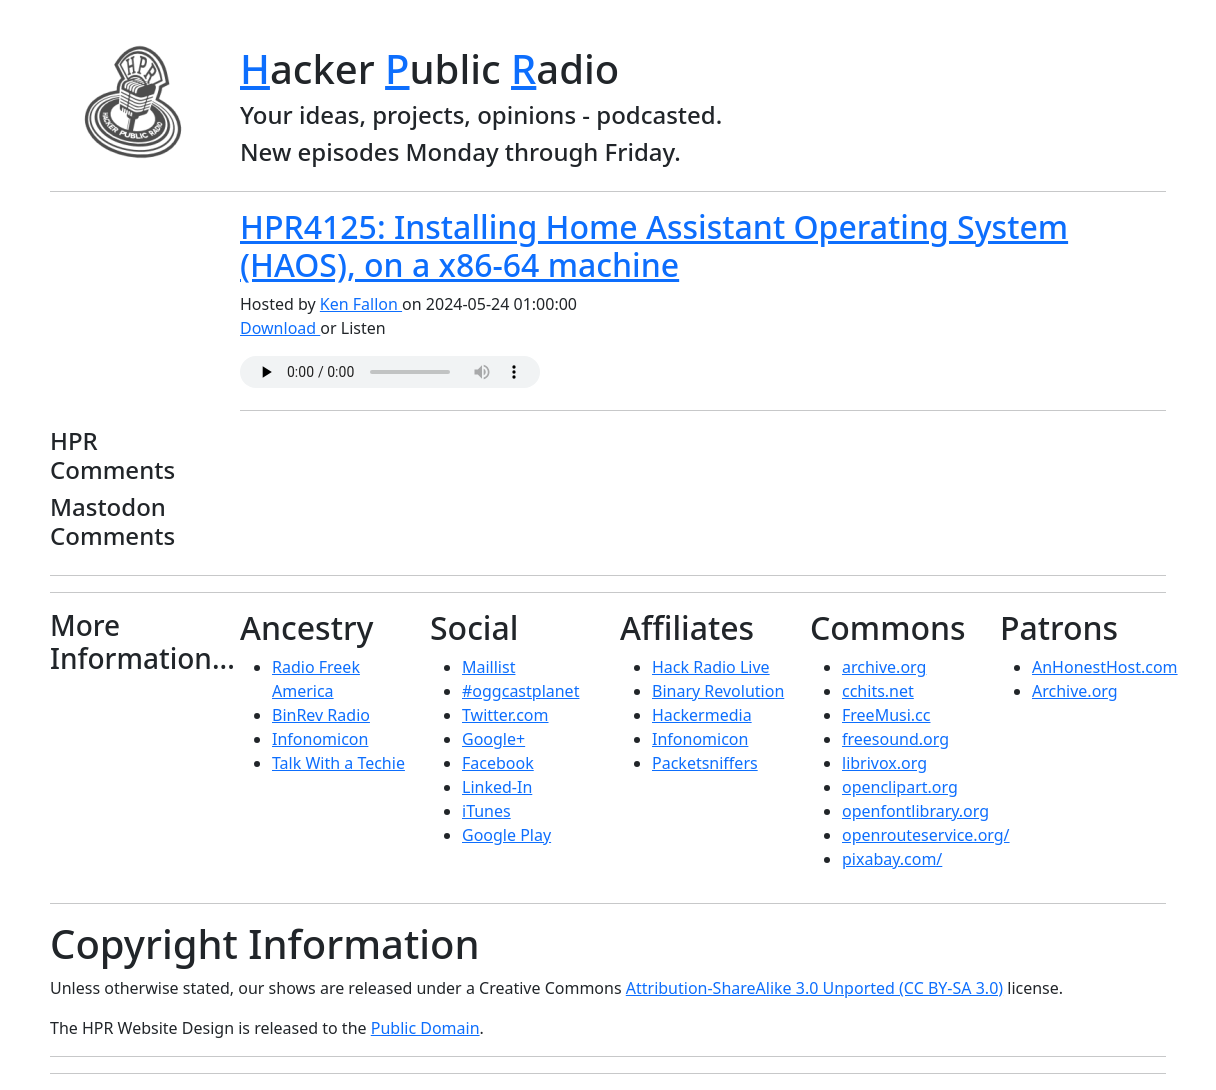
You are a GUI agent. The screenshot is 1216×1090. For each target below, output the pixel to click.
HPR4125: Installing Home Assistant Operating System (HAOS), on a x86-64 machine (654, 245)
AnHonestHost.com (1105, 667)
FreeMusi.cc (886, 715)
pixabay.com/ (892, 859)
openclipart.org (900, 787)
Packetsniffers (705, 763)
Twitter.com (505, 715)
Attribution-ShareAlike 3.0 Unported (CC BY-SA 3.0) (814, 988)
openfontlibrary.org (915, 811)
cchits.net (878, 691)
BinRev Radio (321, 715)
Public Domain (425, 1028)
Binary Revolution (718, 691)
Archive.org (1075, 691)
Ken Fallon (361, 304)
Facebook (498, 763)
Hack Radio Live (711, 667)
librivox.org (884, 763)
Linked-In (497, 787)
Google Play (506, 835)
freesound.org (895, 739)
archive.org (884, 667)
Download (280, 328)
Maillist (488, 667)
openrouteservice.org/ (926, 835)
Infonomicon (320, 739)
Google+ (493, 739)
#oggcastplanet (520, 691)
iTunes (486, 811)
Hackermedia (702, 715)
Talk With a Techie (338, 763)
